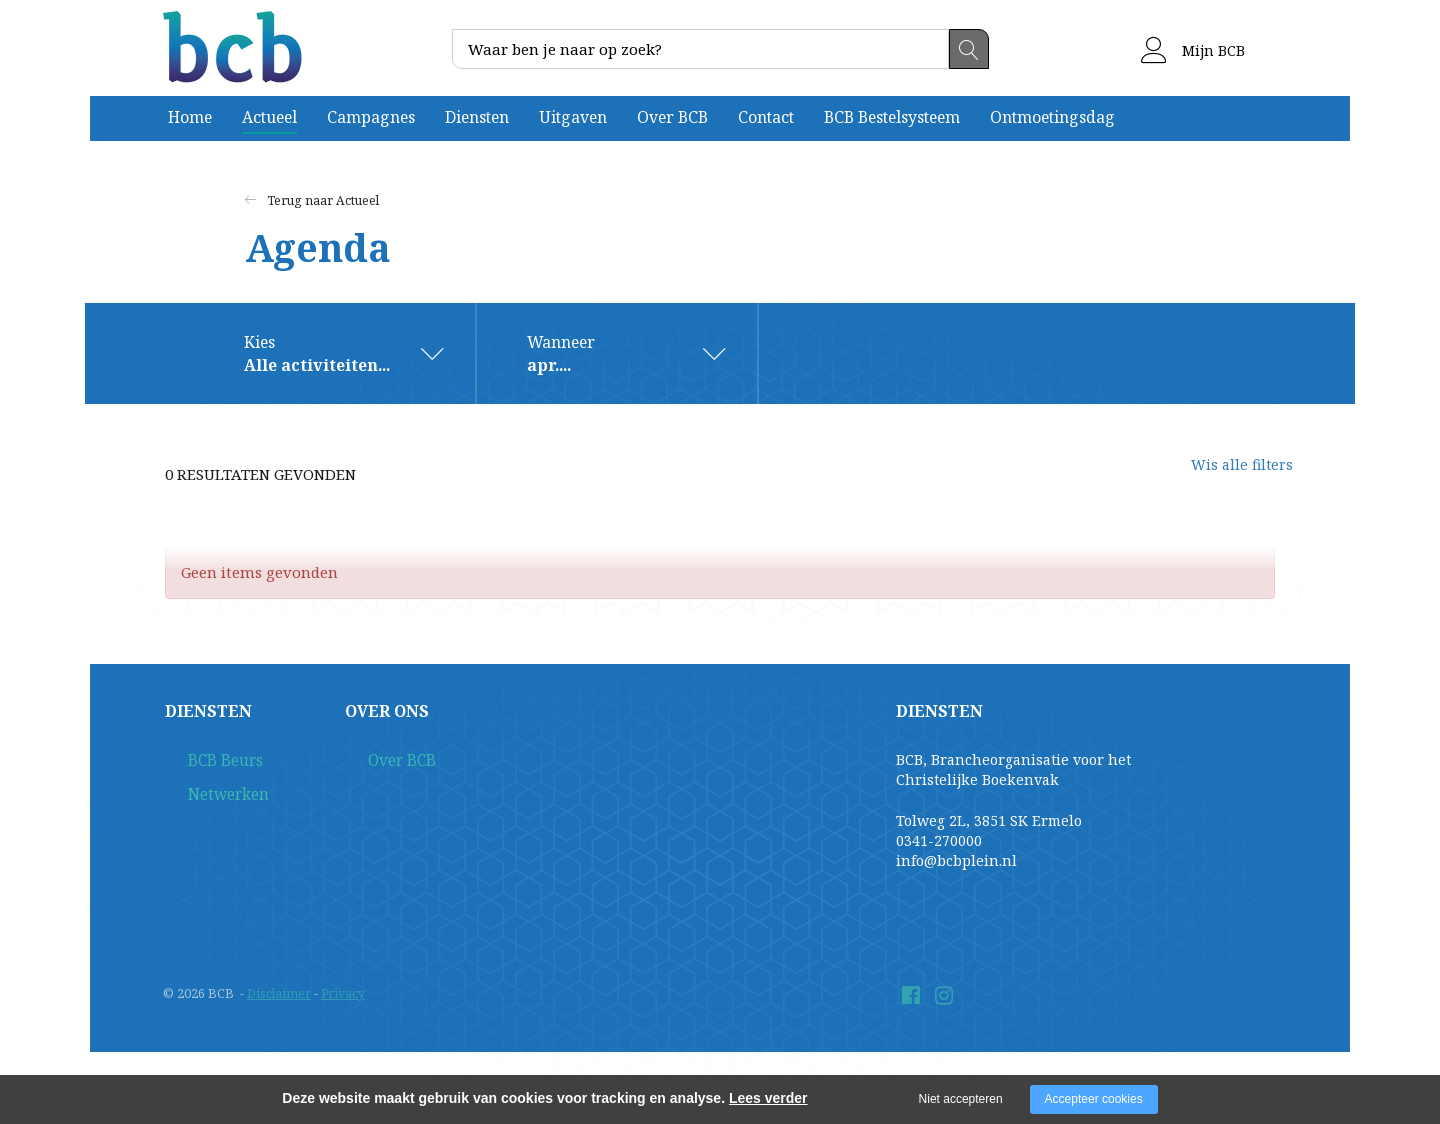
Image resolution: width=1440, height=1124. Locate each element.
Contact (766, 117)
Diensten (477, 117)
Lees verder (768, 1098)
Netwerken (204, 799)
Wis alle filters (1225, 475)
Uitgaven (573, 117)
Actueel (269, 117)
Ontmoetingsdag (1052, 117)
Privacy (345, 994)
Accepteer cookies (1094, 1099)
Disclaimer (280, 994)
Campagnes (371, 117)
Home (190, 117)
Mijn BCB (1193, 50)
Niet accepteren (961, 1099)
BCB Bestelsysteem (892, 117)
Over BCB (672, 117)
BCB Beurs (201, 762)
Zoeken (969, 49)
